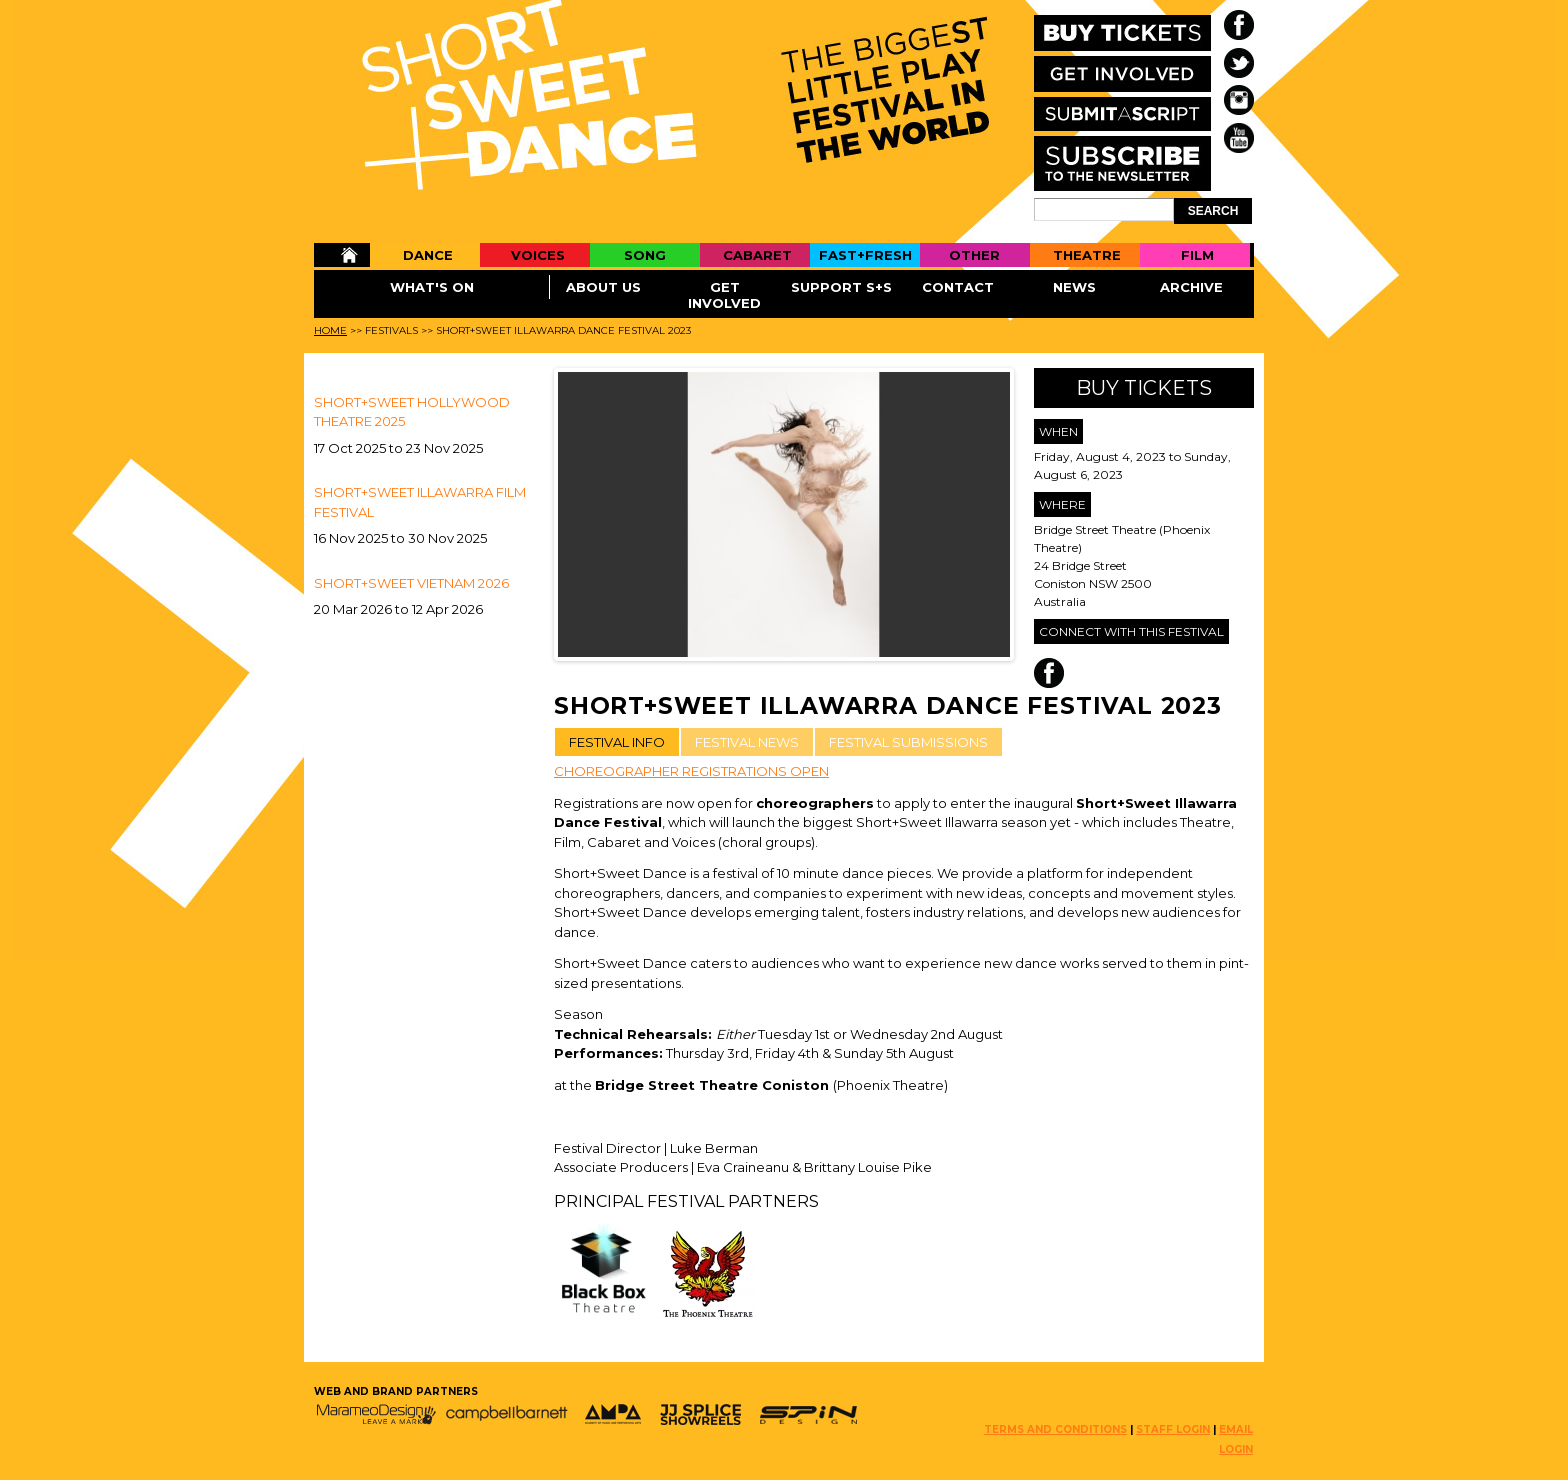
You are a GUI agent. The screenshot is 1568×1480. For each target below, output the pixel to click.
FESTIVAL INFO (617, 742)
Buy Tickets (1144, 388)
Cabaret (757, 255)
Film (1197, 255)
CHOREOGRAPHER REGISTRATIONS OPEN (691, 771)
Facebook (1049, 673)
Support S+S (841, 287)
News (1074, 287)
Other (974, 255)
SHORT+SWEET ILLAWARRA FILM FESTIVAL (420, 502)
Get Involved (724, 295)
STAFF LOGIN (1173, 1429)
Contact (958, 287)
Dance (428, 255)
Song (645, 255)
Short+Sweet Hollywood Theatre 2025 (412, 412)
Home (341, 255)
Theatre (1087, 255)
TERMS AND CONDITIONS (1055, 1429)
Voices (538, 255)
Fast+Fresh (865, 255)
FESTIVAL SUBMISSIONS (908, 742)
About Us (603, 287)
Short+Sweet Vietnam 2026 (411, 583)
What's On (432, 287)
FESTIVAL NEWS (747, 742)
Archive (1191, 287)
